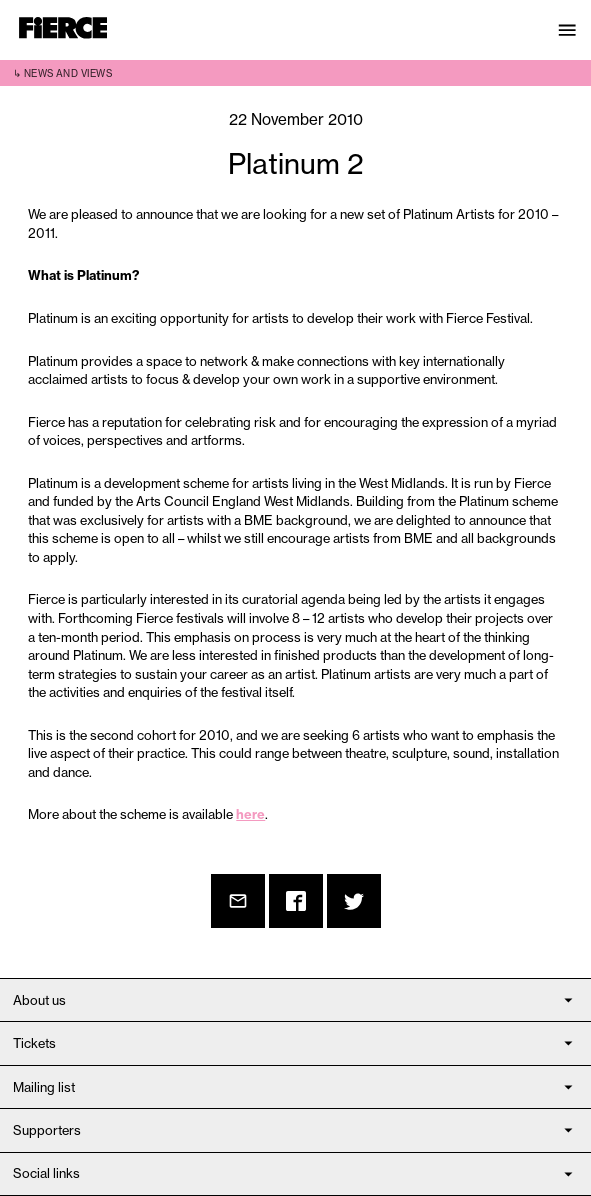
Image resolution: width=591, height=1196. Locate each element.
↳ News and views (62, 73)
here (250, 814)
